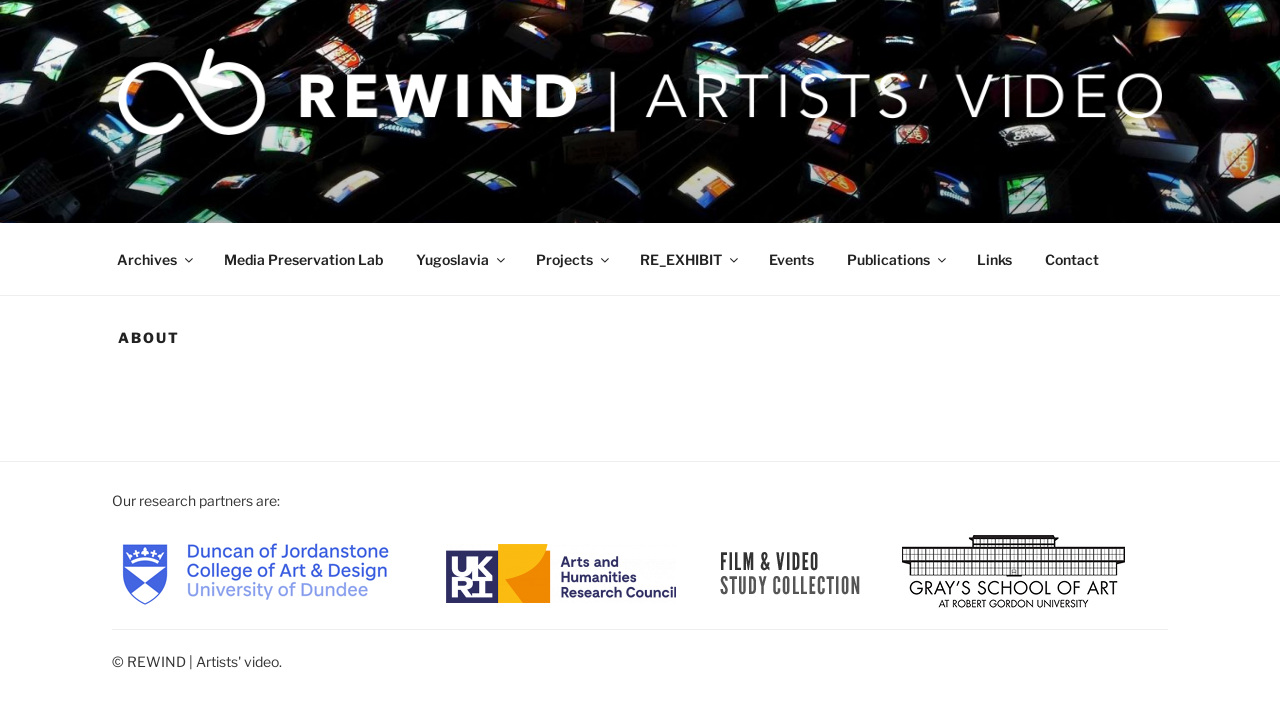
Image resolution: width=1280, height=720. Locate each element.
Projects (574, 259)
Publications (898, 259)
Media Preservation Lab (303, 259)
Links (994, 259)
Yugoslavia (462, 259)
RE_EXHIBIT (690, 259)
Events (791, 259)
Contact (1072, 259)
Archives (156, 259)
